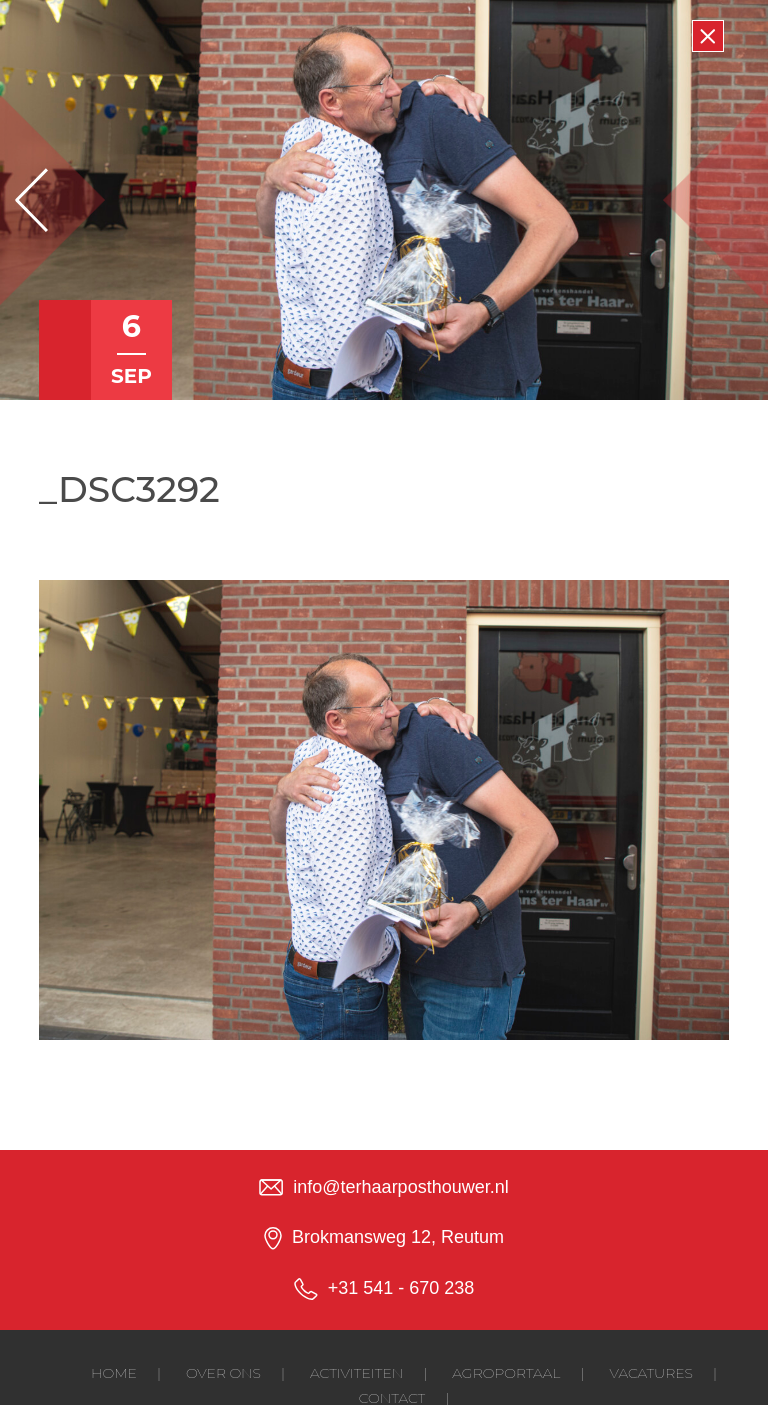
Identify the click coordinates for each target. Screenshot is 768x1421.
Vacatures (651, 1373)
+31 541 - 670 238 (401, 1288)
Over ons (223, 1373)
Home (114, 1373)
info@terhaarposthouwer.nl (400, 1187)
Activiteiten (356, 1373)
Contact (392, 1398)
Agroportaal (506, 1373)
